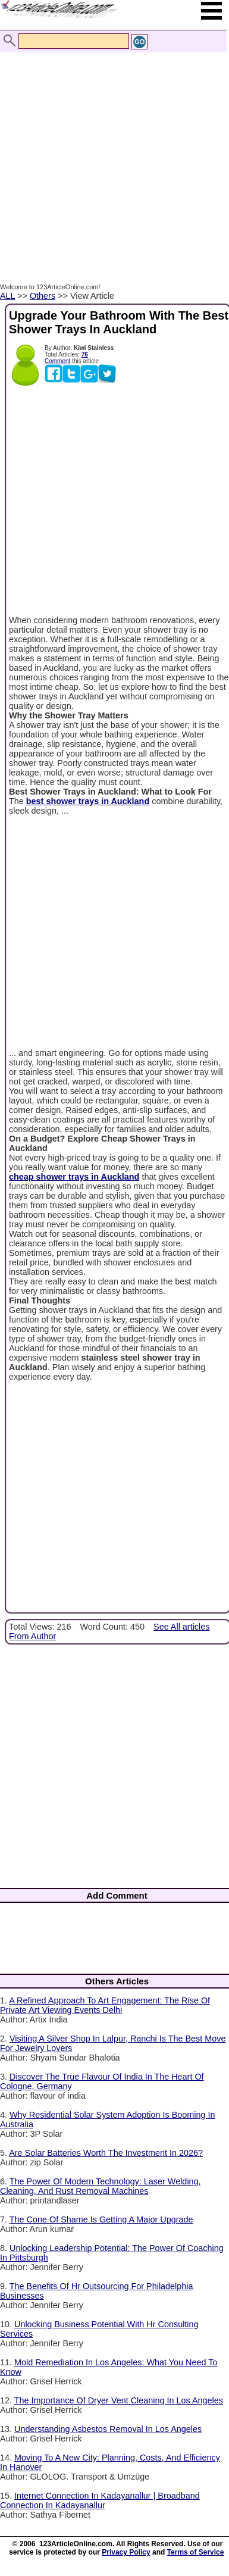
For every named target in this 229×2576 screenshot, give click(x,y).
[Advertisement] (111, 155)
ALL (7, 296)
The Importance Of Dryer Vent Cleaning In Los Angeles (118, 2400)
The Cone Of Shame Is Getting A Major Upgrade (101, 2219)
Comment (57, 361)
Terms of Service (195, 2552)
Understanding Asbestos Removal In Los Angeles (108, 2429)
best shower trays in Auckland (87, 801)
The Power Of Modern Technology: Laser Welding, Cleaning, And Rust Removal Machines (100, 2186)
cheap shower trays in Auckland (74, 1176)
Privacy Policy (126, 2552)
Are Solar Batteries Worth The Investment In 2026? (106, 2153)
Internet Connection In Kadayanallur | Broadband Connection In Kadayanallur (100, 2500)
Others (42, 296)
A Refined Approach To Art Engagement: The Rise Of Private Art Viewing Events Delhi (105, 2005)
